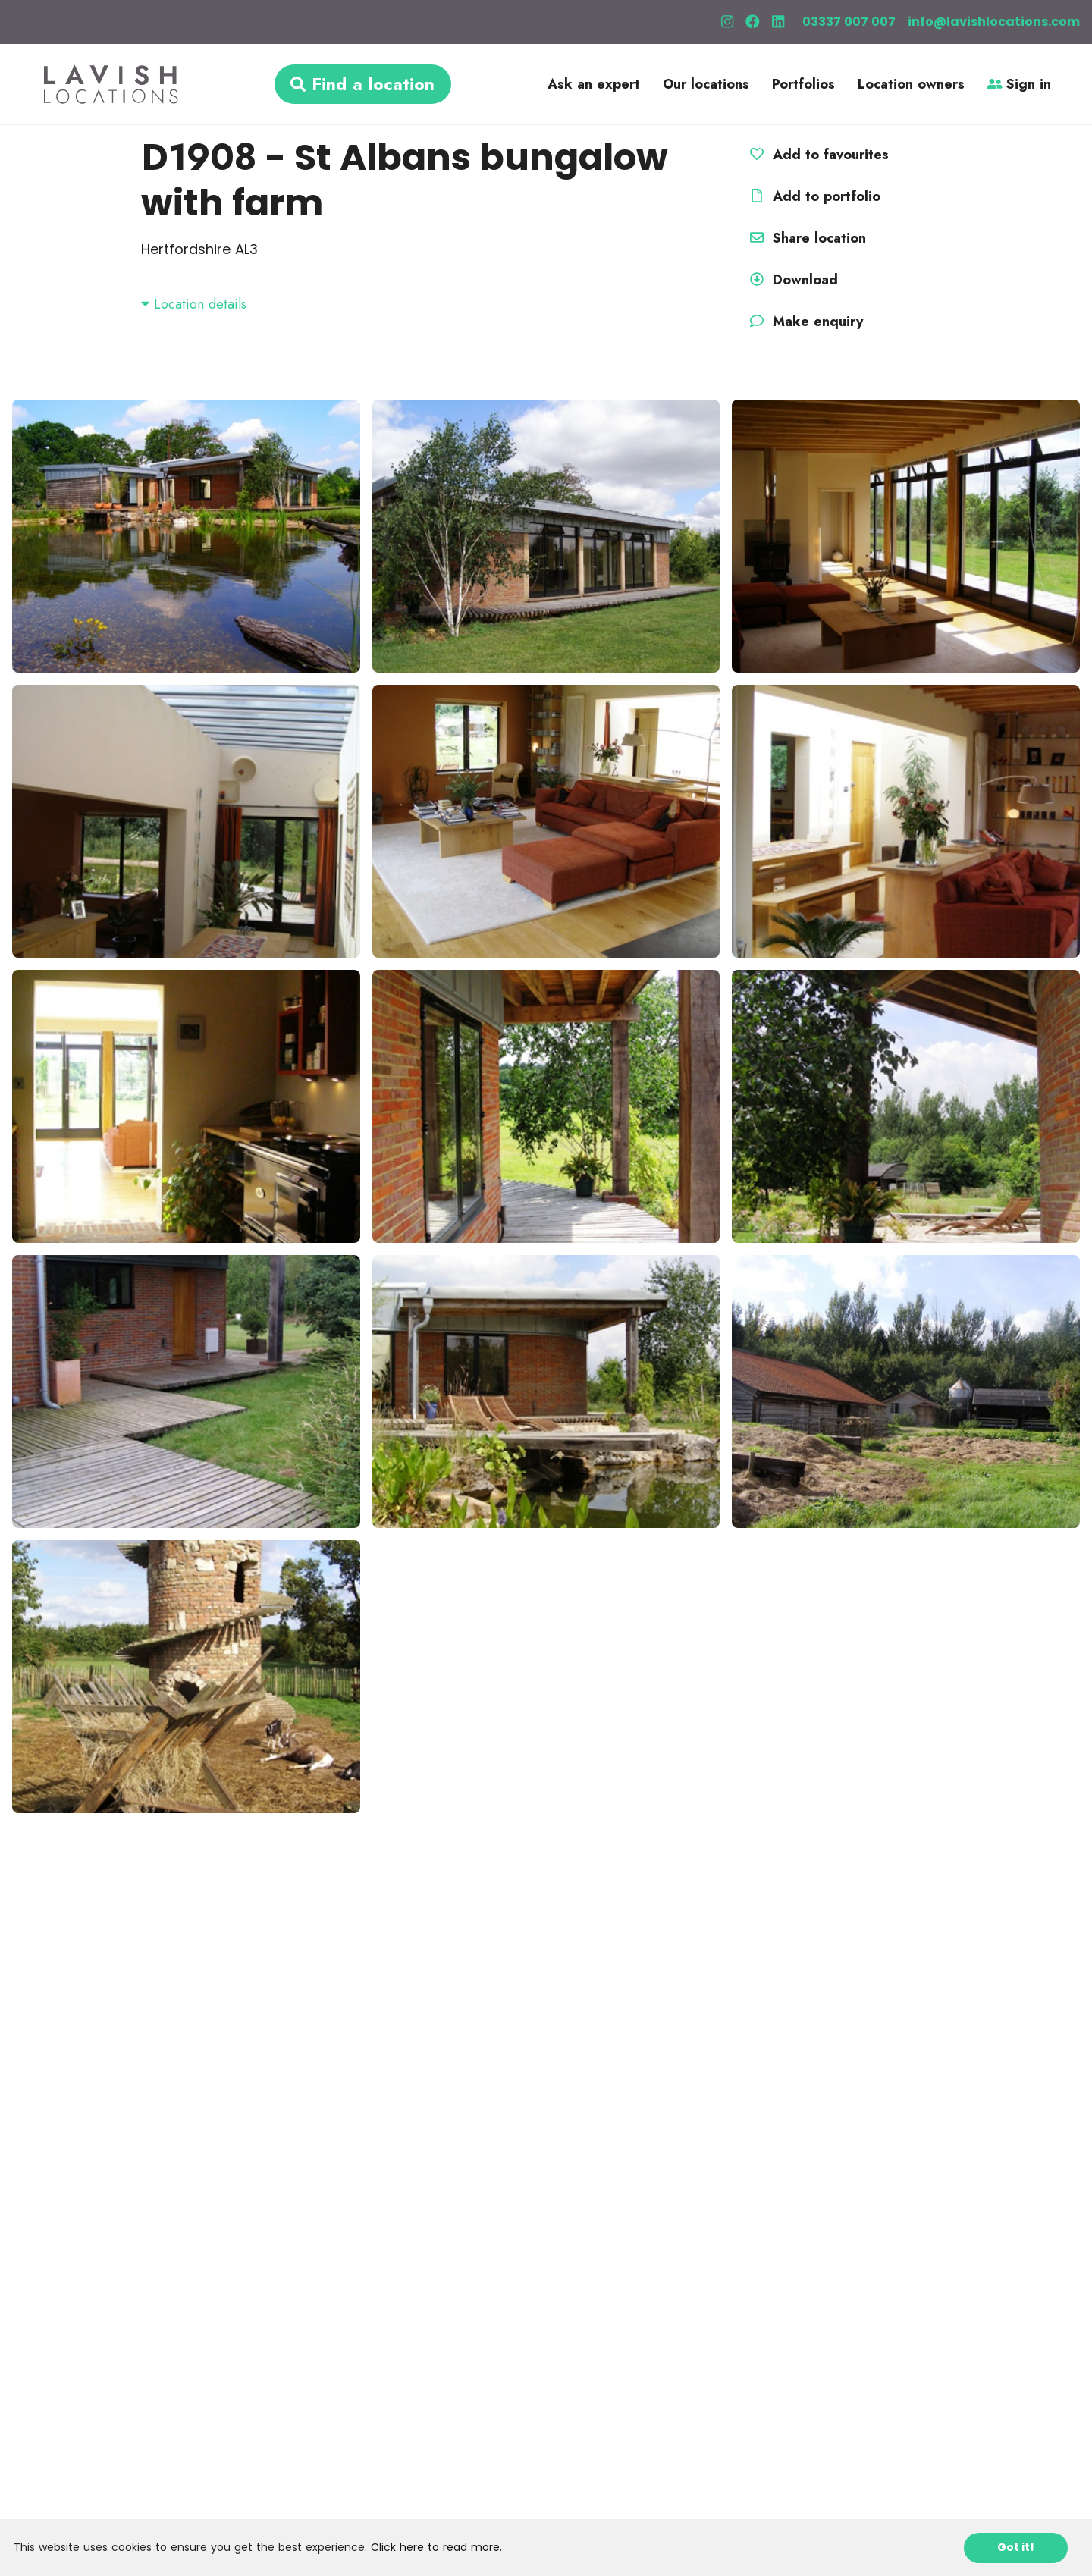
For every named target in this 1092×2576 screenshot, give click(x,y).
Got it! (1015, 2547)
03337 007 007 (849, 21)
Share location (805, 238)
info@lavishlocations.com (994, 21)
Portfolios (803, 84)
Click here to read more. (436, 2547)
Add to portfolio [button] (812, 196)
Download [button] (791, 280)
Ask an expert (594, 84)
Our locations (706, 84)
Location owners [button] (911, 84)
